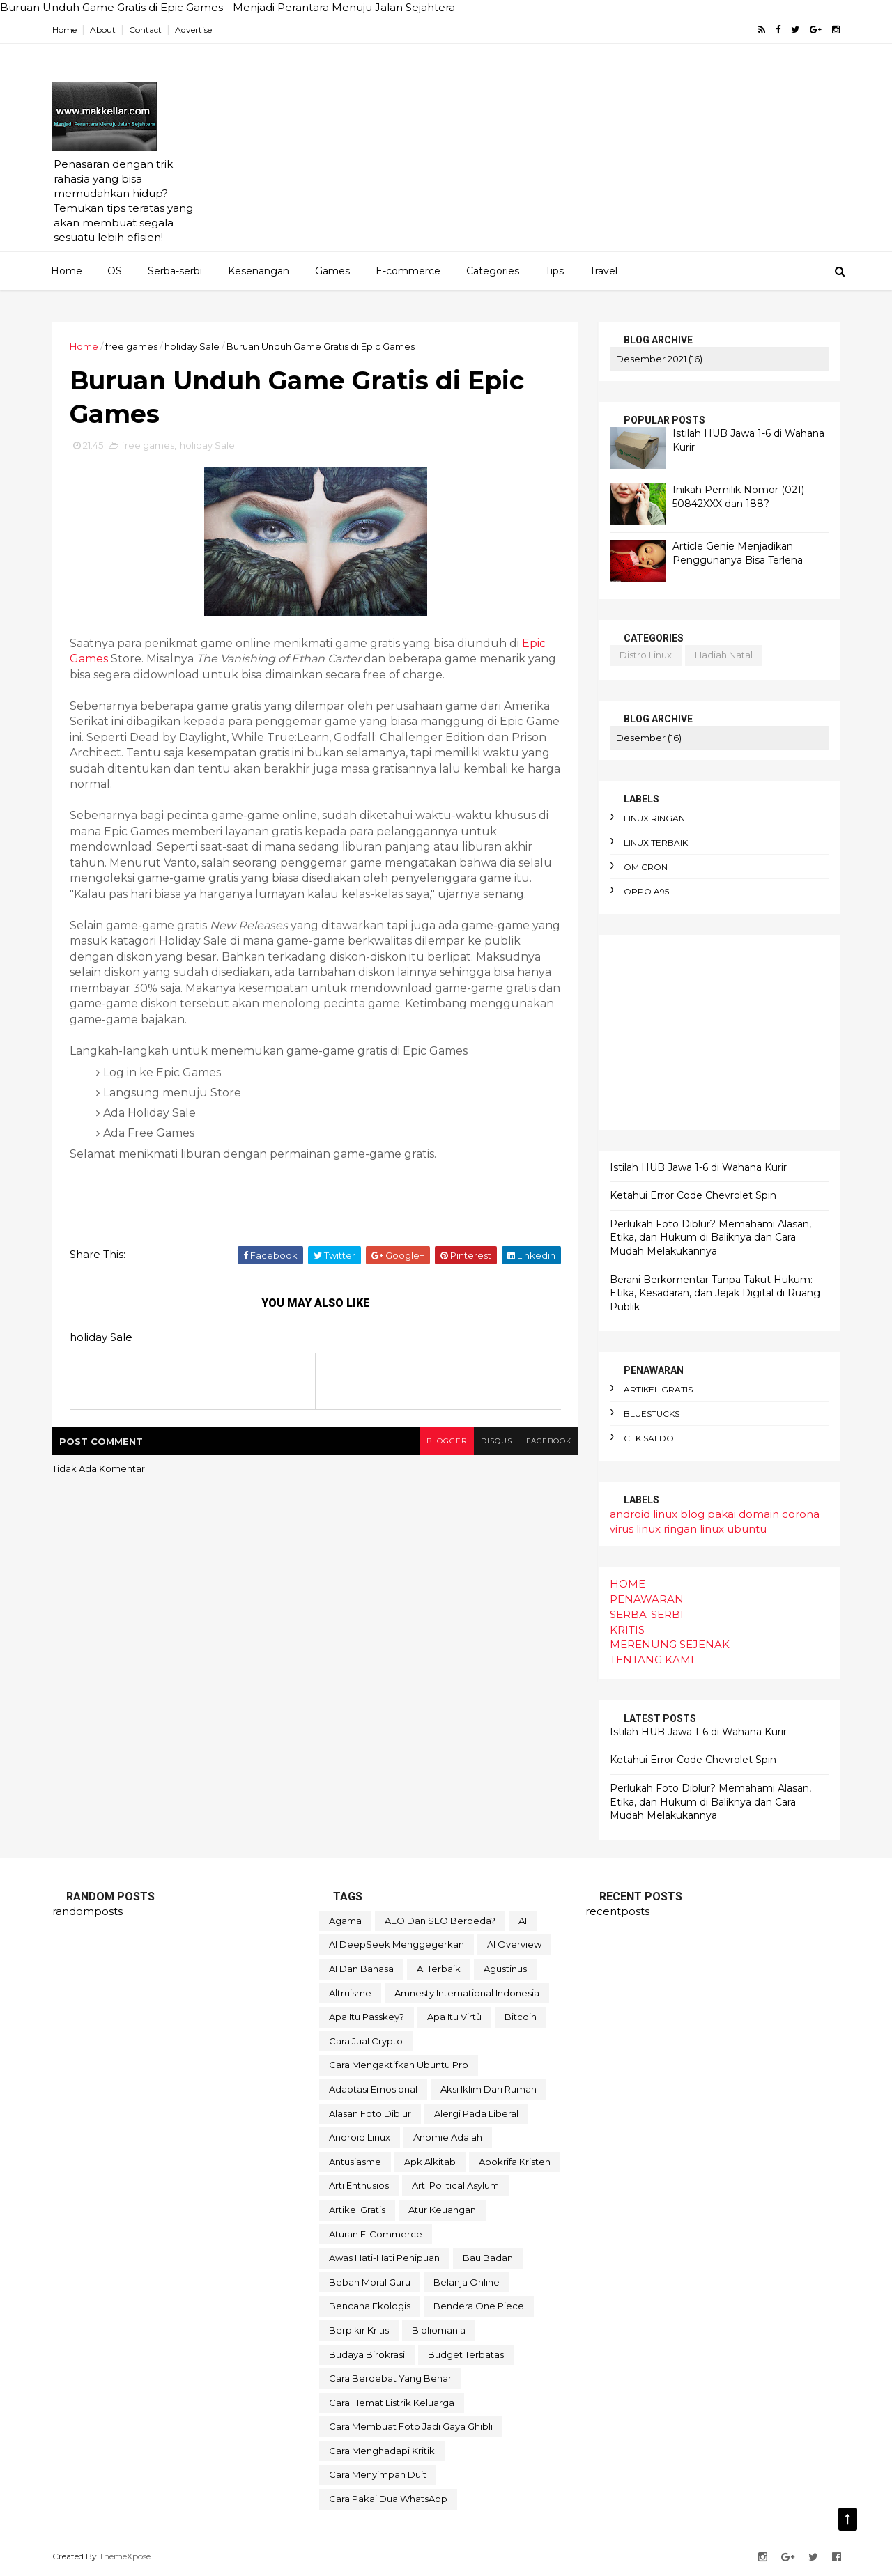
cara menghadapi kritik (382, 2450)
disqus (496, 1440)
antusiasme (355, 2161)
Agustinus (505, 1968)
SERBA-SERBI (647, 1614)
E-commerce (408, 271)
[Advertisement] (586, 153)
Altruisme (350, 1993)
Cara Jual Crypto (366, 2041)
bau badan (488, 2257)
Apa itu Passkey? (366, 2016)
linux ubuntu (733, 1528)
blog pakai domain (729, 1514)
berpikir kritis (359, 2330)
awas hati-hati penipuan (384, 2257)
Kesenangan (258, 271)
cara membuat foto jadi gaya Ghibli (411, 2426)
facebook (548, 1440)
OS (114, 271)
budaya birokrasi (367, 2354)
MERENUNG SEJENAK (670, 1644)
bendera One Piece (478, 2305)
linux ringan (654, 818)
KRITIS (627, 1629)
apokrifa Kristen (515, 2161)
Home (64, 29)
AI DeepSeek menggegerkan (396, 1944)
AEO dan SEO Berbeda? (440, 1920)
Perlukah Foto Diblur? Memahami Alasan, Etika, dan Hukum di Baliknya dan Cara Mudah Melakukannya (710, 1237)
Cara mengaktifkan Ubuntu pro (398, 2064)
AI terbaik (439, 1968)
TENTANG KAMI (652, 1659)
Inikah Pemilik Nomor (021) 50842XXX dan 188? (738, 496)
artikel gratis (658, 1389)
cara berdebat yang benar (390, 2378)
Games (332, 271)
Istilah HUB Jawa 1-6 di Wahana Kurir (698, 1167)
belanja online (466, 2282)
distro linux (646, 654)
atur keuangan (442, 2209)
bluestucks (651, 1414)
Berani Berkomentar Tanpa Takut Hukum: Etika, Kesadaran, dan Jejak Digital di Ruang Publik (715, 1293)
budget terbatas (466, 2354)
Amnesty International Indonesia (466, 1993)
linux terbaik (656, 842)
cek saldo (649, 1438)
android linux (643, 1514)
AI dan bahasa (361, 1968)
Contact (145, 29)
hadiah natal (724, 654)
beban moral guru (369, 2282)
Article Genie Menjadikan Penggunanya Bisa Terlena (737, 553)
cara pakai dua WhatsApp (388, 2498)
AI (522, 1920)
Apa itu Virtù (454, 2016)
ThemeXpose (125, 2556)
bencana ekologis (369, 2305)
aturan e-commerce (375, 2234)
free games (131, 346)
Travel (603, 271)
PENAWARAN (647, 1599)
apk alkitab (430, 2161)
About (103, 29)
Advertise (193, 29)
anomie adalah (447, 2137)
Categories (492, 271)
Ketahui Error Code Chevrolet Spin (693, 1195)
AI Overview (514, 1944)
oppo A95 (646, 891)
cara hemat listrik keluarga (391, 2402)
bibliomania (439, 2330)
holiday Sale (192, 346)
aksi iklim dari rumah (488, 2089)
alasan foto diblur (370, 2113)
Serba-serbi (175, 271)
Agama (345, 1920)
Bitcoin (521, 2016)
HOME (627, 1583)
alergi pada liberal (476, 2113)
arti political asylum (455, 2185)
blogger (446, 1440)
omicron (646, 867)
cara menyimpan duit (377, 2474)
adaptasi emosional (373, 2089)
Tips (554, 271)
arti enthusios (359, 2185)
